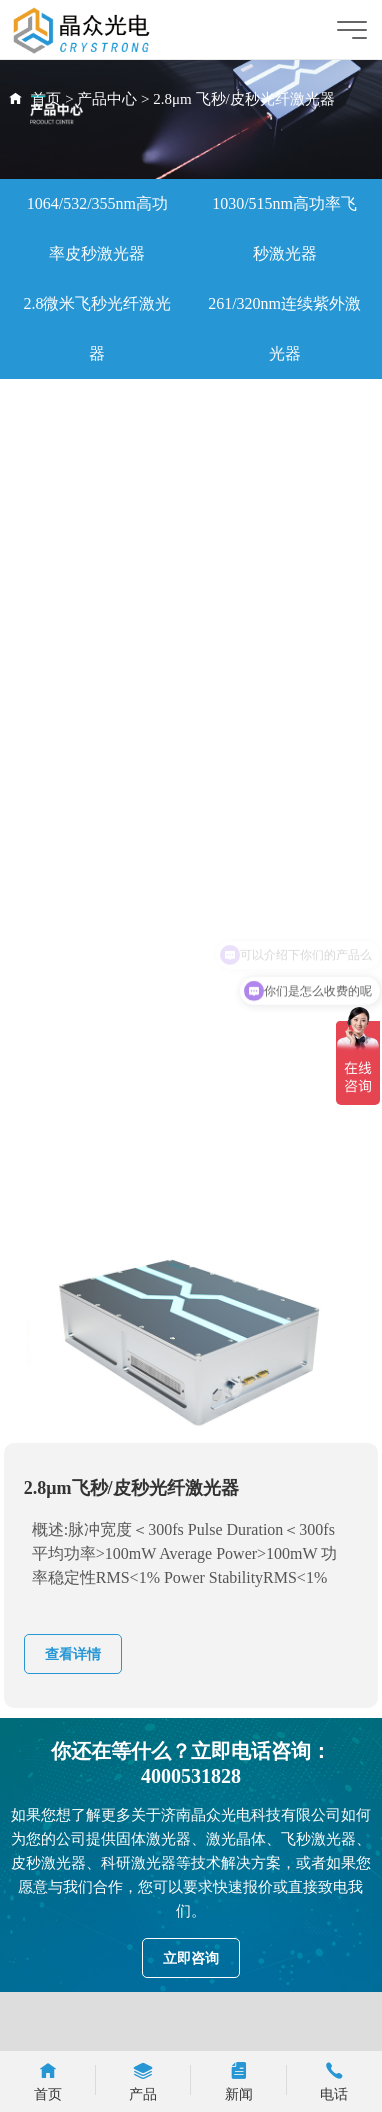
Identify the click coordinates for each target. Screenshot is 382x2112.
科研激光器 (97, 503)
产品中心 (107, 99)
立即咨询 (191, 1958)
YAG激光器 (284, 753)
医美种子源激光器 (285, 653)
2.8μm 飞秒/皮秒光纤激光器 (243, 99)
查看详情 (73, 1654)
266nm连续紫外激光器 (97, 1203)
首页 (46, 99)
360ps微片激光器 (97, 403)
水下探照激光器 (285, 703)
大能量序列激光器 (97, 653)
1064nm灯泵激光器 (284, 603)
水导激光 (97, 603)
